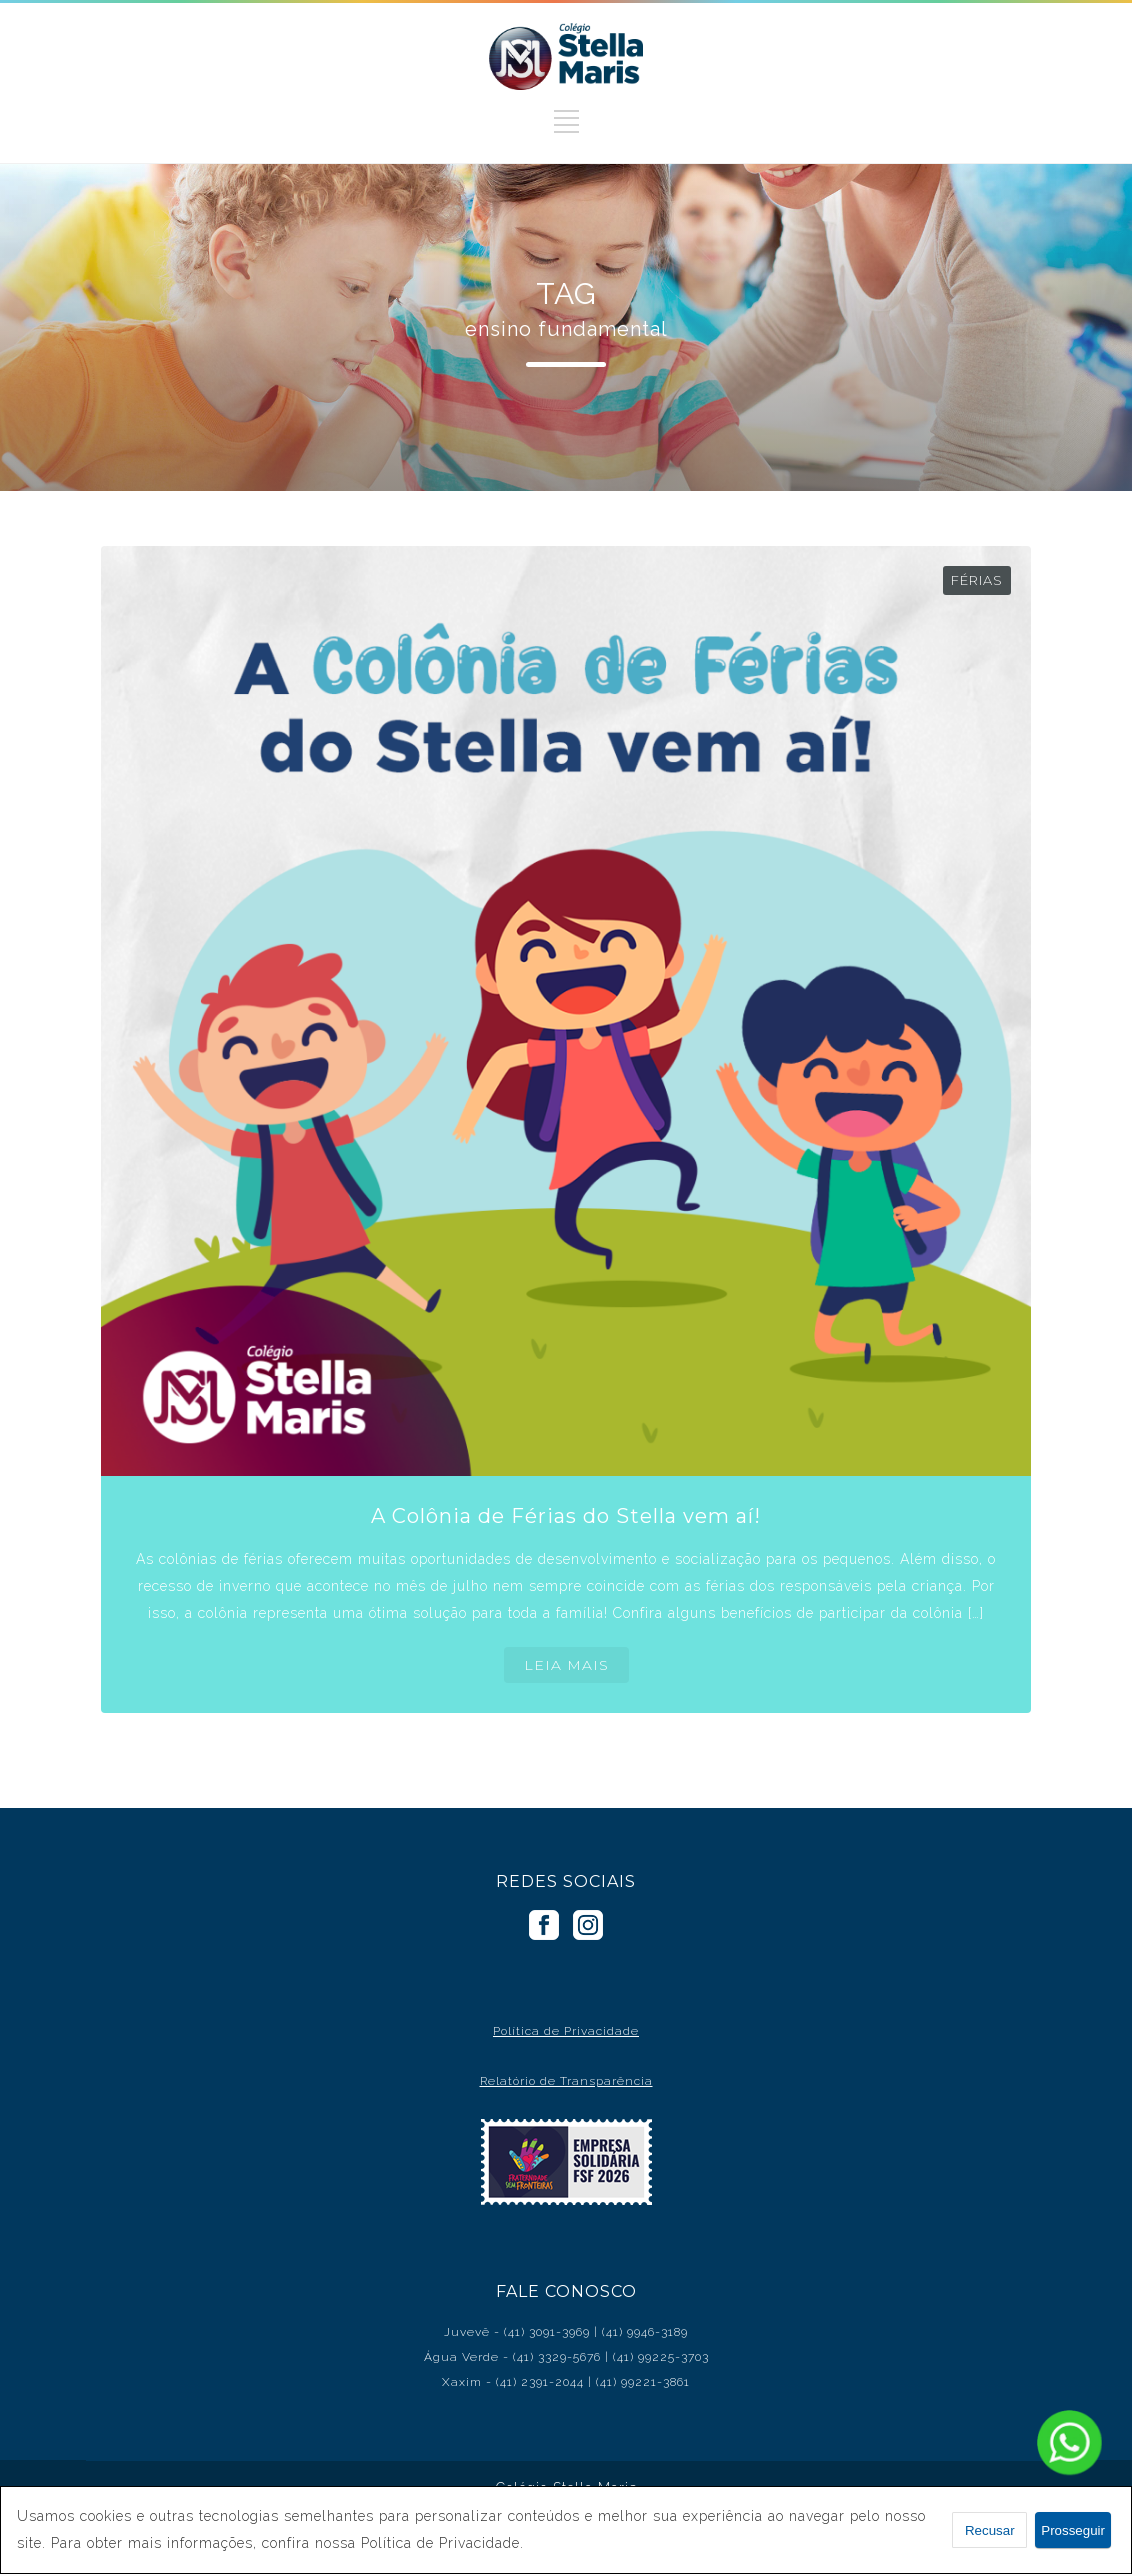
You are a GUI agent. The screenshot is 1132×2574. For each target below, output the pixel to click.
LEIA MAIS (566, 1665)
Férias (977, 580)
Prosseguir (1073, 2530)
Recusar (990, 2530)
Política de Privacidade (566, 2031)
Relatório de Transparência (566, 2081)
